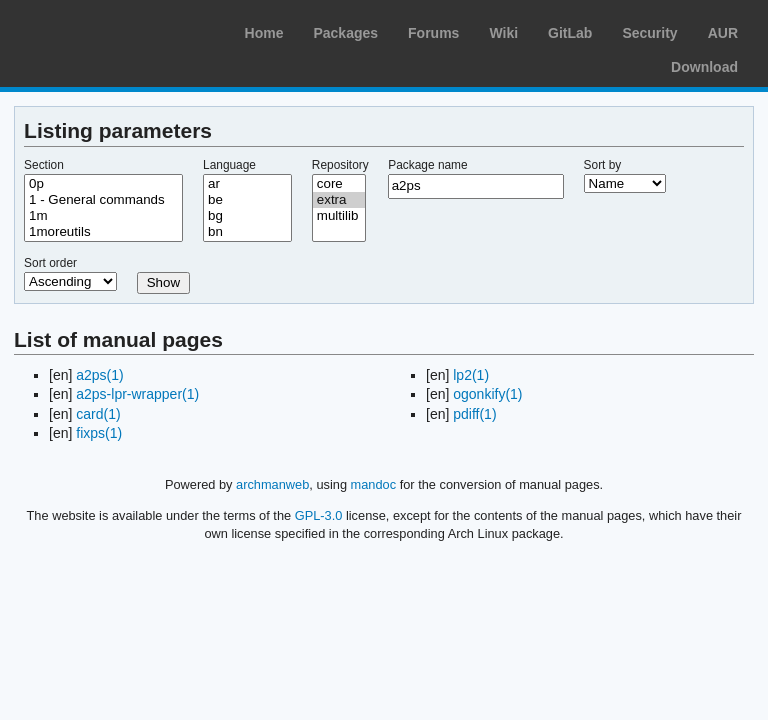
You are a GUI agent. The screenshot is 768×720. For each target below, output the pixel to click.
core (339, 184)
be (247, 200)
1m (103, 216)
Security (649, 33)
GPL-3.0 (319, 515)
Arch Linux (110, 30)
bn (247, 232)
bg (247, 216)
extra (339, 200)
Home (264, 33)
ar (247, 184)
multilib (339, 216)
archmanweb (272, 484)
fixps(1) (99, 433)
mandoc (374, 484)
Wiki (503, 33)
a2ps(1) (99, 375)
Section (44, 165)
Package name (427, 165)
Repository (340, 165)
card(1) (98, 414)
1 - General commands (103, 200)
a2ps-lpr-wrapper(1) (137, 394)
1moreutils (103, 232)
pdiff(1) (474, 414)
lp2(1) (471, 375)
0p (103, 184)
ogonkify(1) (487, 394)
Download (704, 67)
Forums (433, 33)
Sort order (50, 263)
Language (229, 165)
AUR (723, 33)
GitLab (570, 33)
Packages (345, 33)
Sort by (603, 165)
